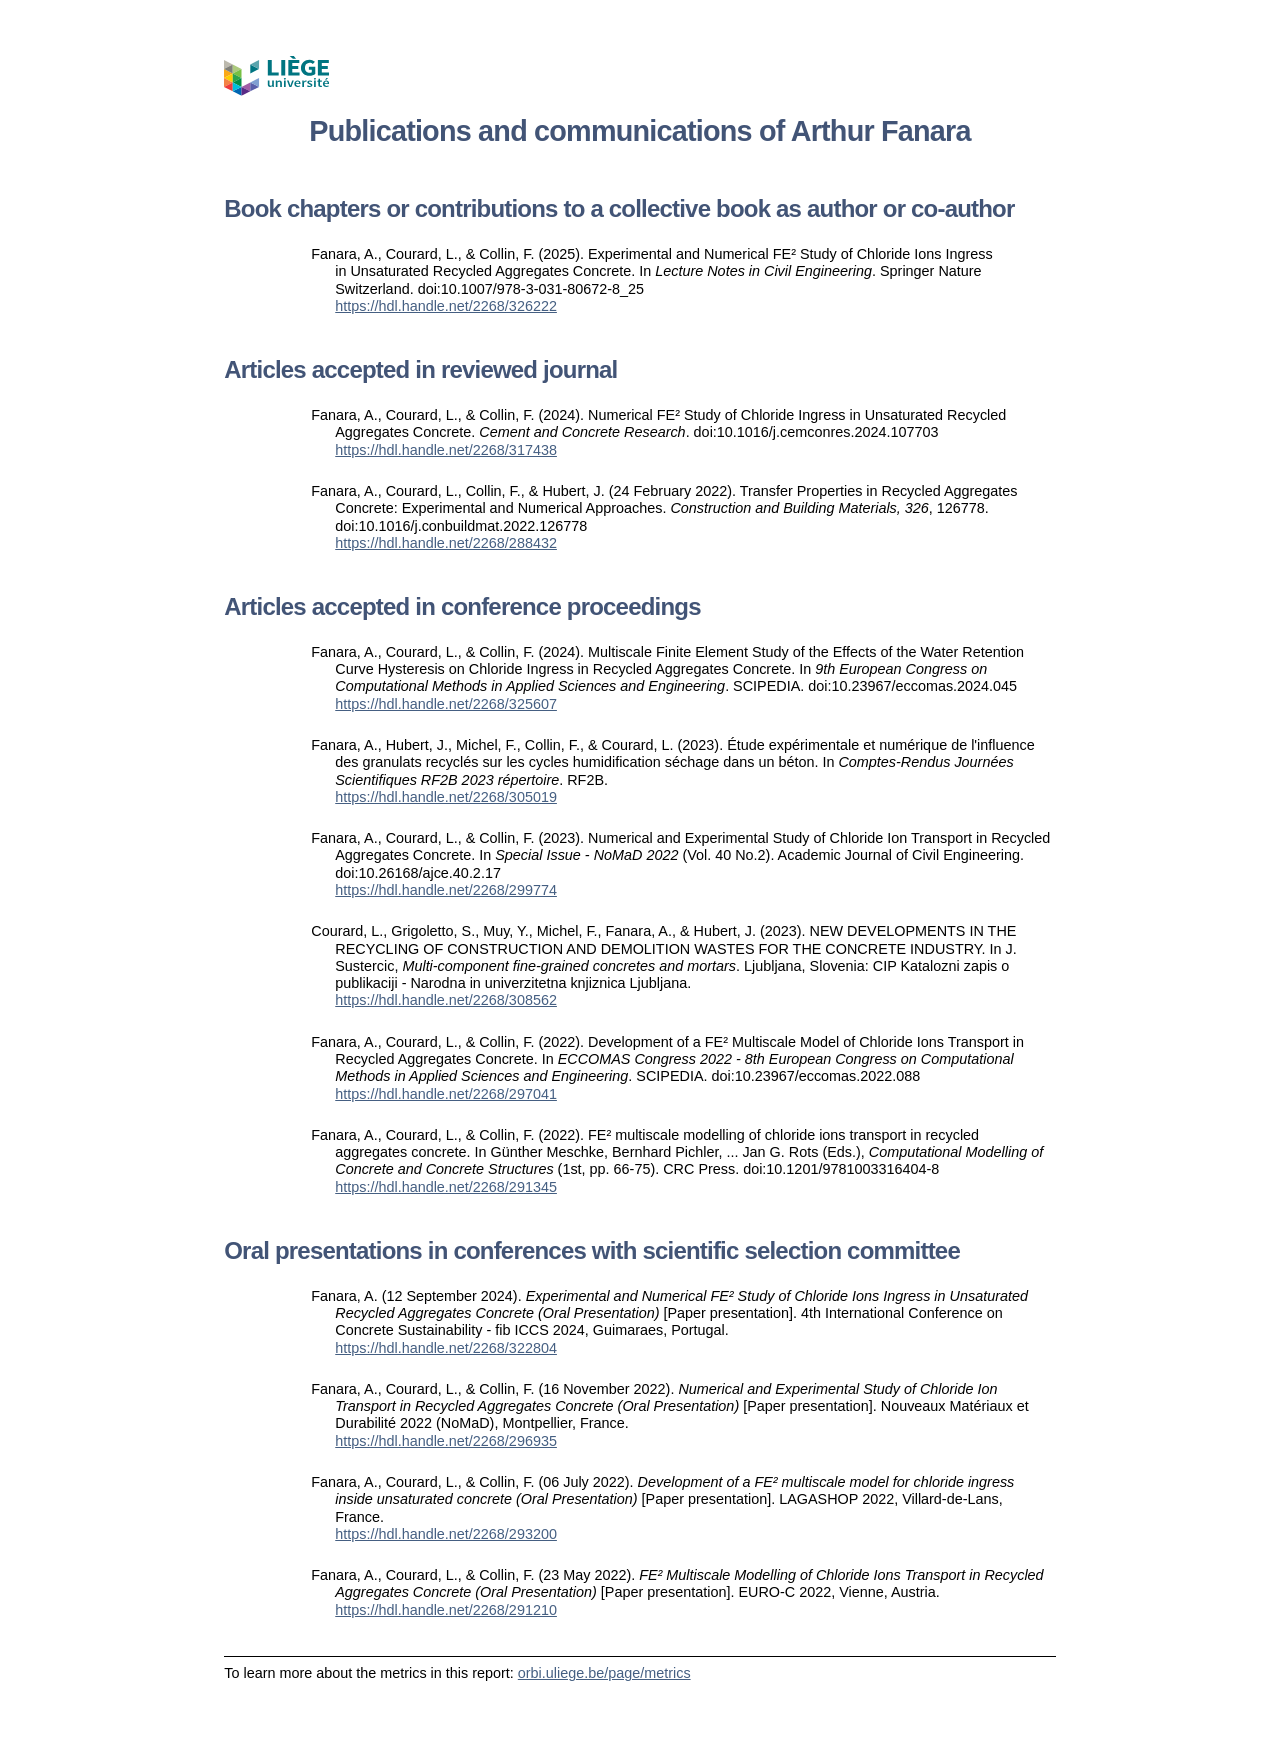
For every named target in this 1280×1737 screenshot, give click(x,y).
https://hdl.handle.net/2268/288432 (446, 543)
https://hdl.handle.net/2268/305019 (446, 797)
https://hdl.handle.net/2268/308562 (446, 1000)
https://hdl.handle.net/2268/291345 (446, 1187)
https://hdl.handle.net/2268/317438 (446, 450)
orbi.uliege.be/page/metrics (604, 1673)
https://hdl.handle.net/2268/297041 (446, 1094)
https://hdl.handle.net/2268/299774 (446, 890)
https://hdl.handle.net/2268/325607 (446, 704)
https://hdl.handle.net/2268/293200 (446, 1534)
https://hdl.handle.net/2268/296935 (446, 1441)
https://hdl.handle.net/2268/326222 (446, 306)
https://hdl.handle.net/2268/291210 (446, 1610)
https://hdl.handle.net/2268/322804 (446, 1348)
